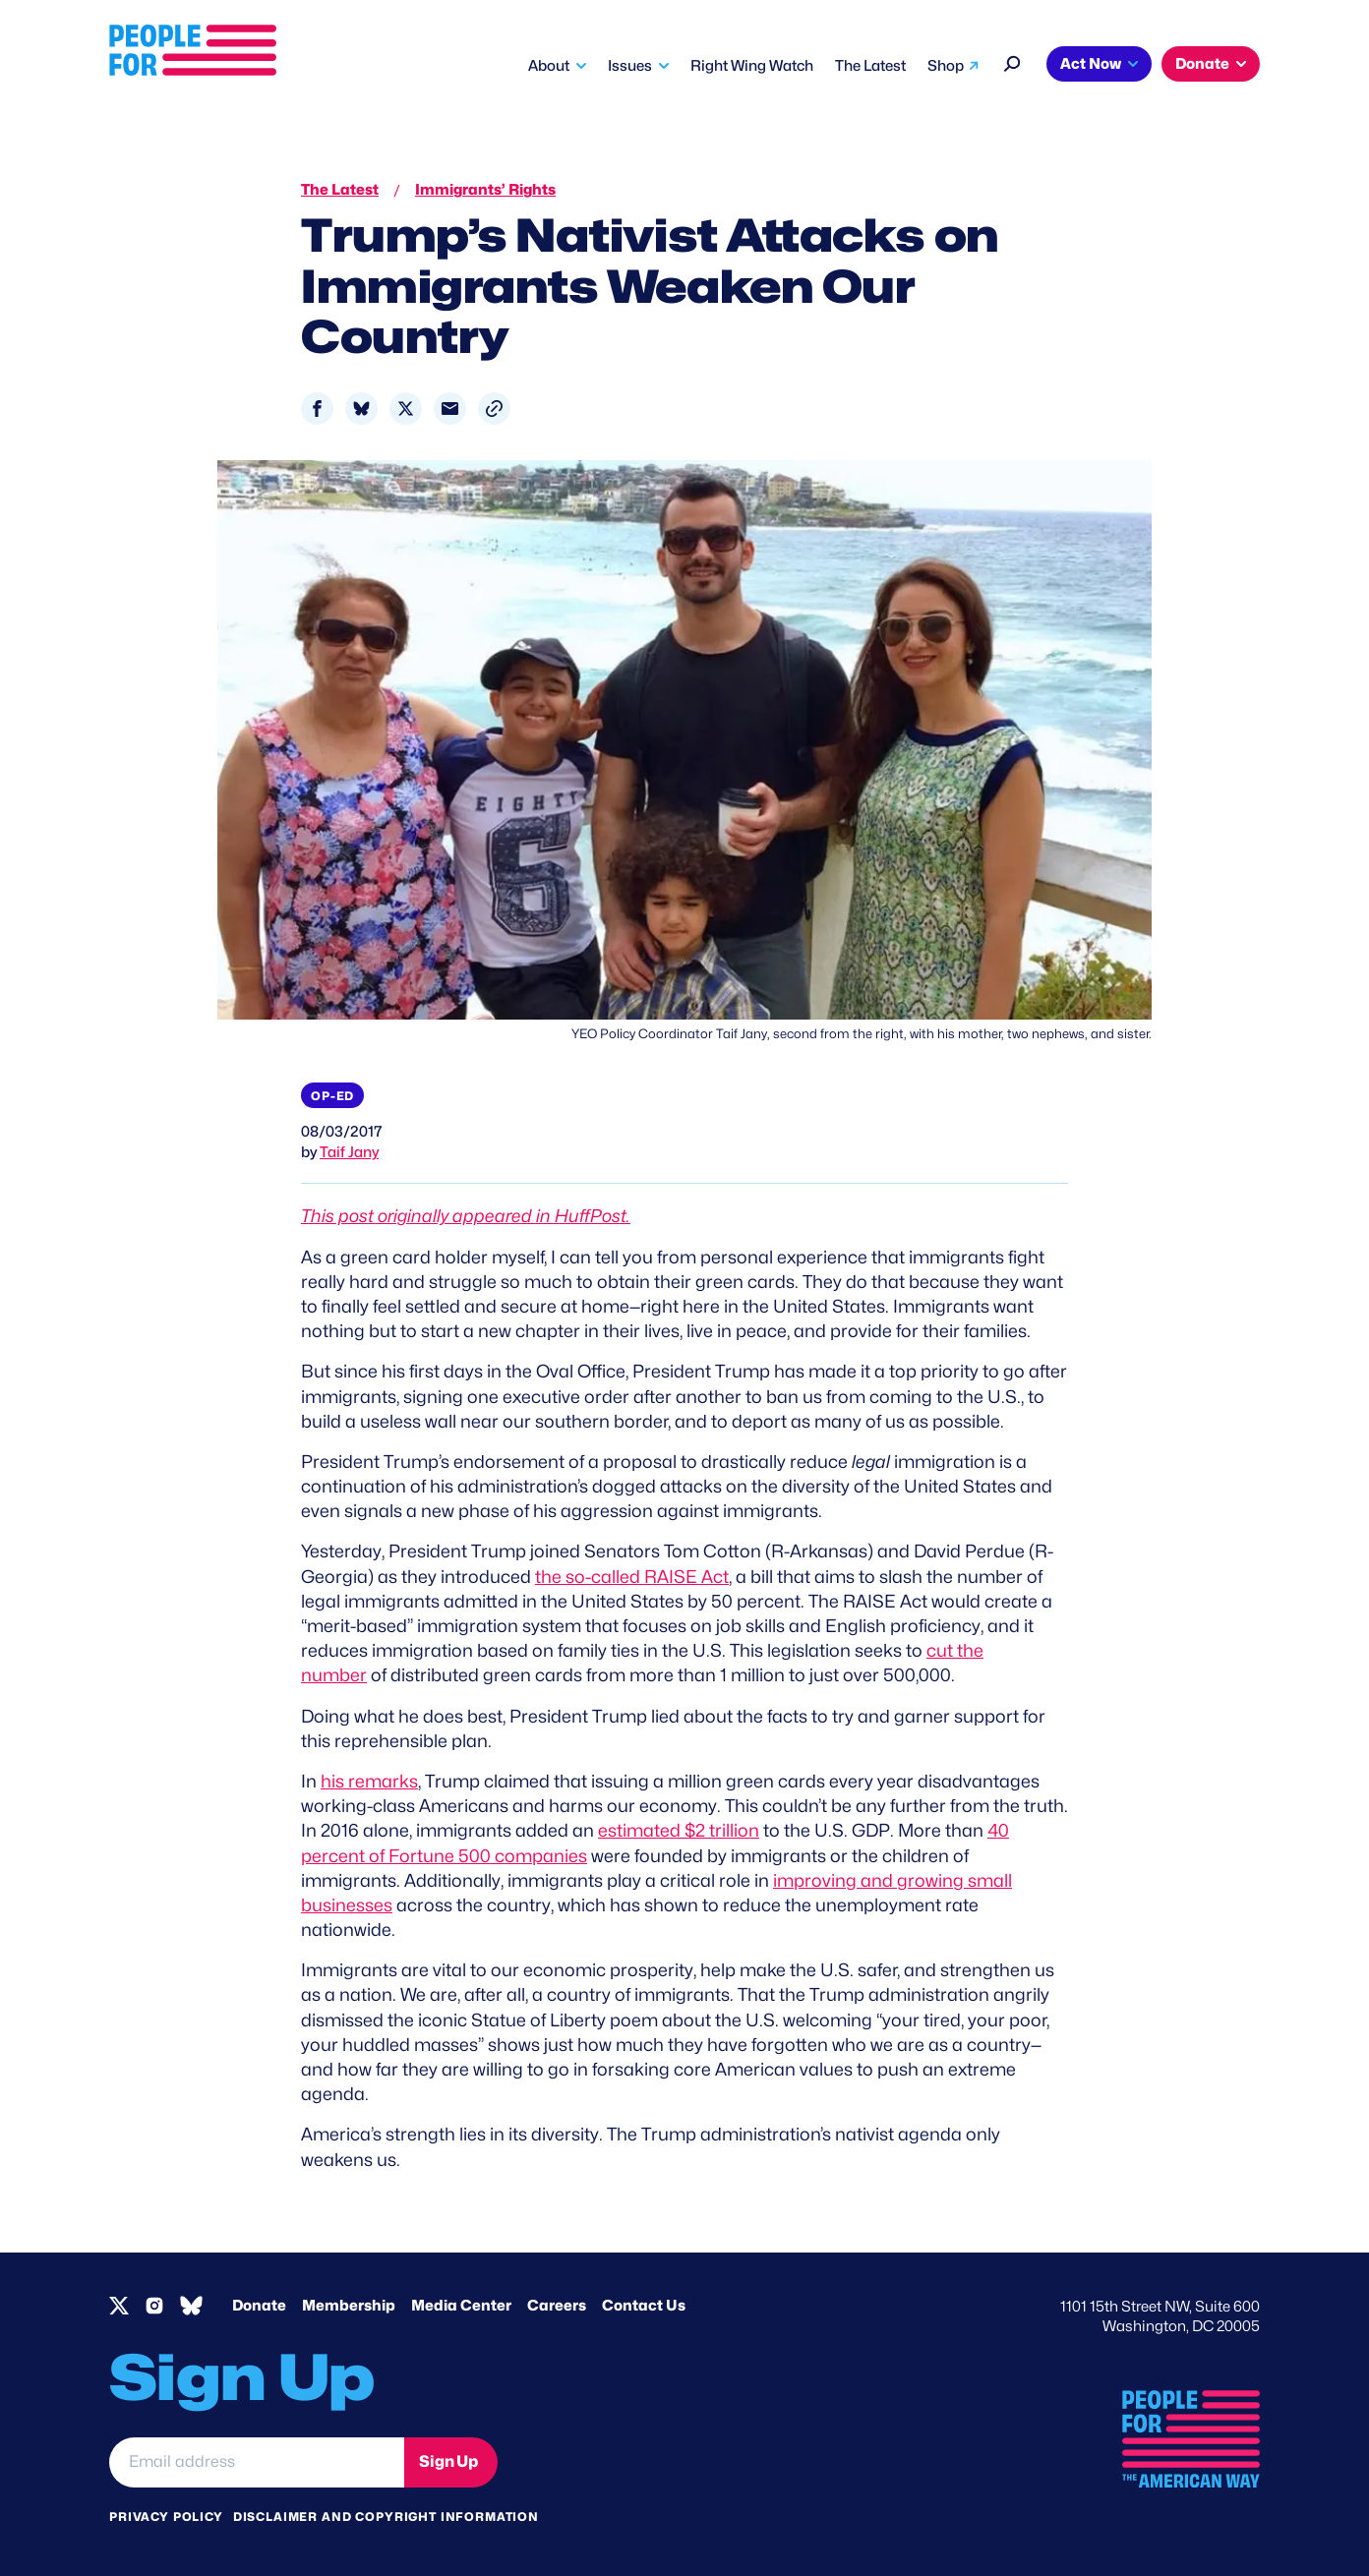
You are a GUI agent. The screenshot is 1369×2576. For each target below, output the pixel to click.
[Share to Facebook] (317, 408)
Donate (1202, 64)
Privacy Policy (166, 2516)
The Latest (870, 66)
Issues (630, 66)
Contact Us (643, 2305)
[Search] (1012, 61)
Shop (945, 66)
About (548, 66)
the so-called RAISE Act (632, 1576)
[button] (494, 408)
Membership (348, 2305)
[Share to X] (405, 408)
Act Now (1090, 64)
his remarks (369, 1781)
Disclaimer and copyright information (386, 2516)
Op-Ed (332, 1095)
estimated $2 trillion (678, 1830)
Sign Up (448, 2461)
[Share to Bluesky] (361, 408)
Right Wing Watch (751, 66)
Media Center (461, 2305)
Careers (556, 2305)
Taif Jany (349, 1152)
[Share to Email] (450, 408)
